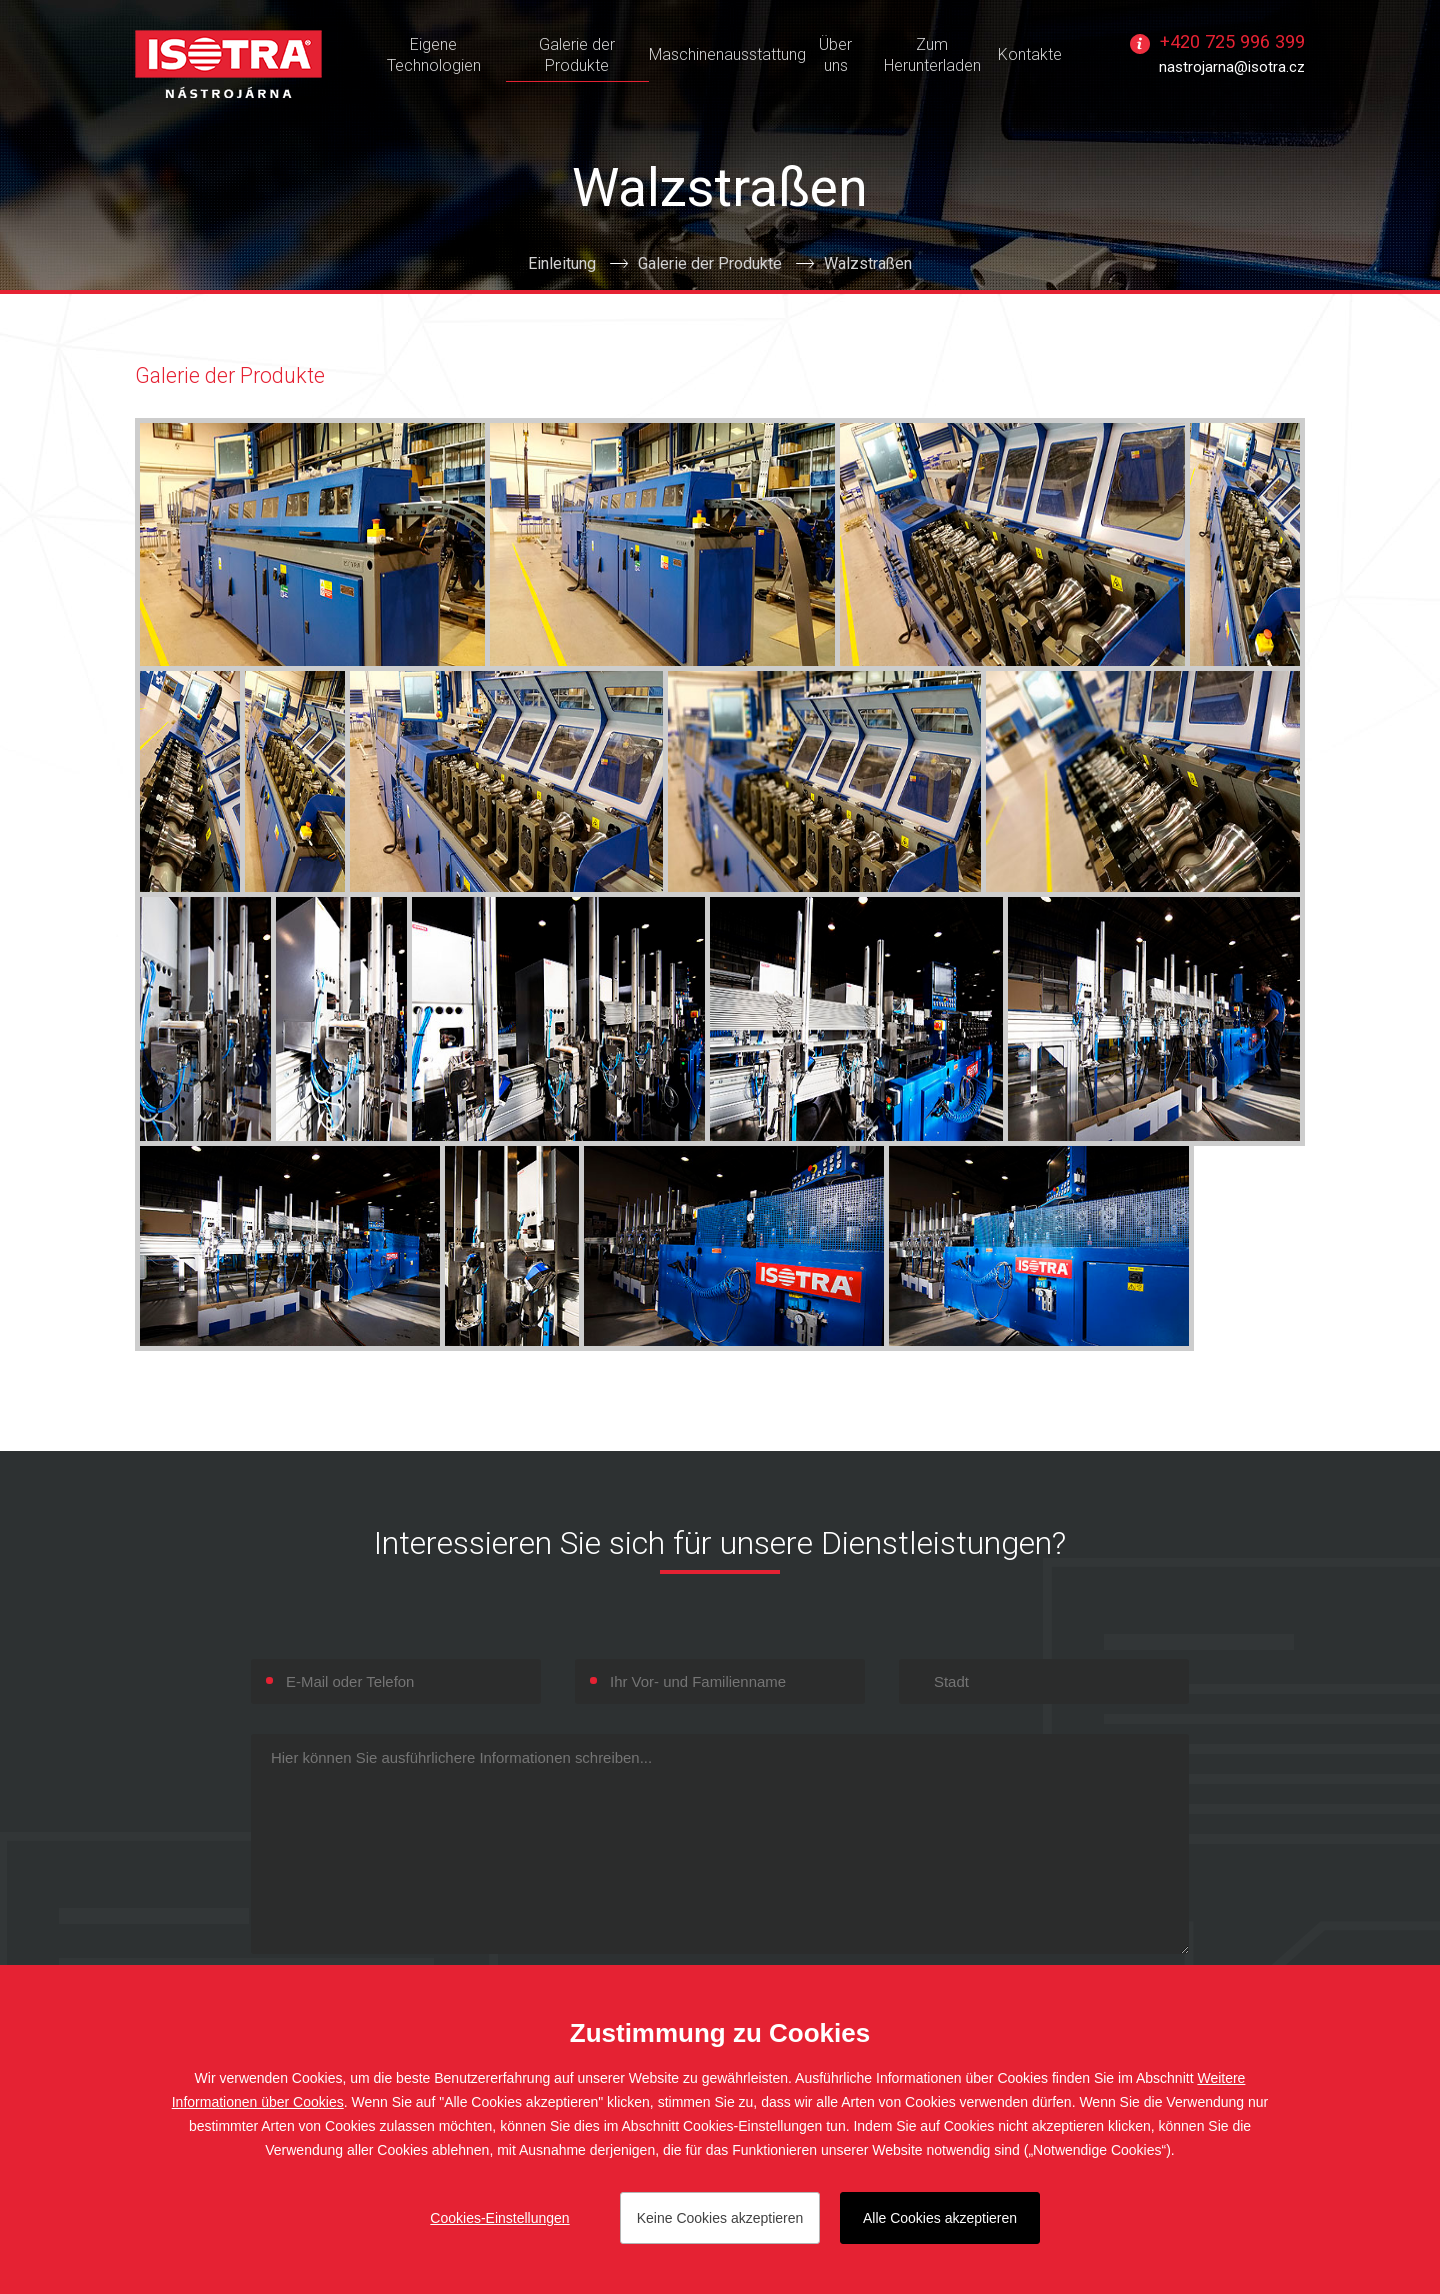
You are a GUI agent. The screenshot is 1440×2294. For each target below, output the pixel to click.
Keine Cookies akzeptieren (720, 2218)
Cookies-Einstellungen (499, 2218)
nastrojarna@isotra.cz (1232, 67)
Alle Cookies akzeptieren (940, 2218)
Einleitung (562, 263)
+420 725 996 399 (1232, 41)
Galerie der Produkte (710, 263)
